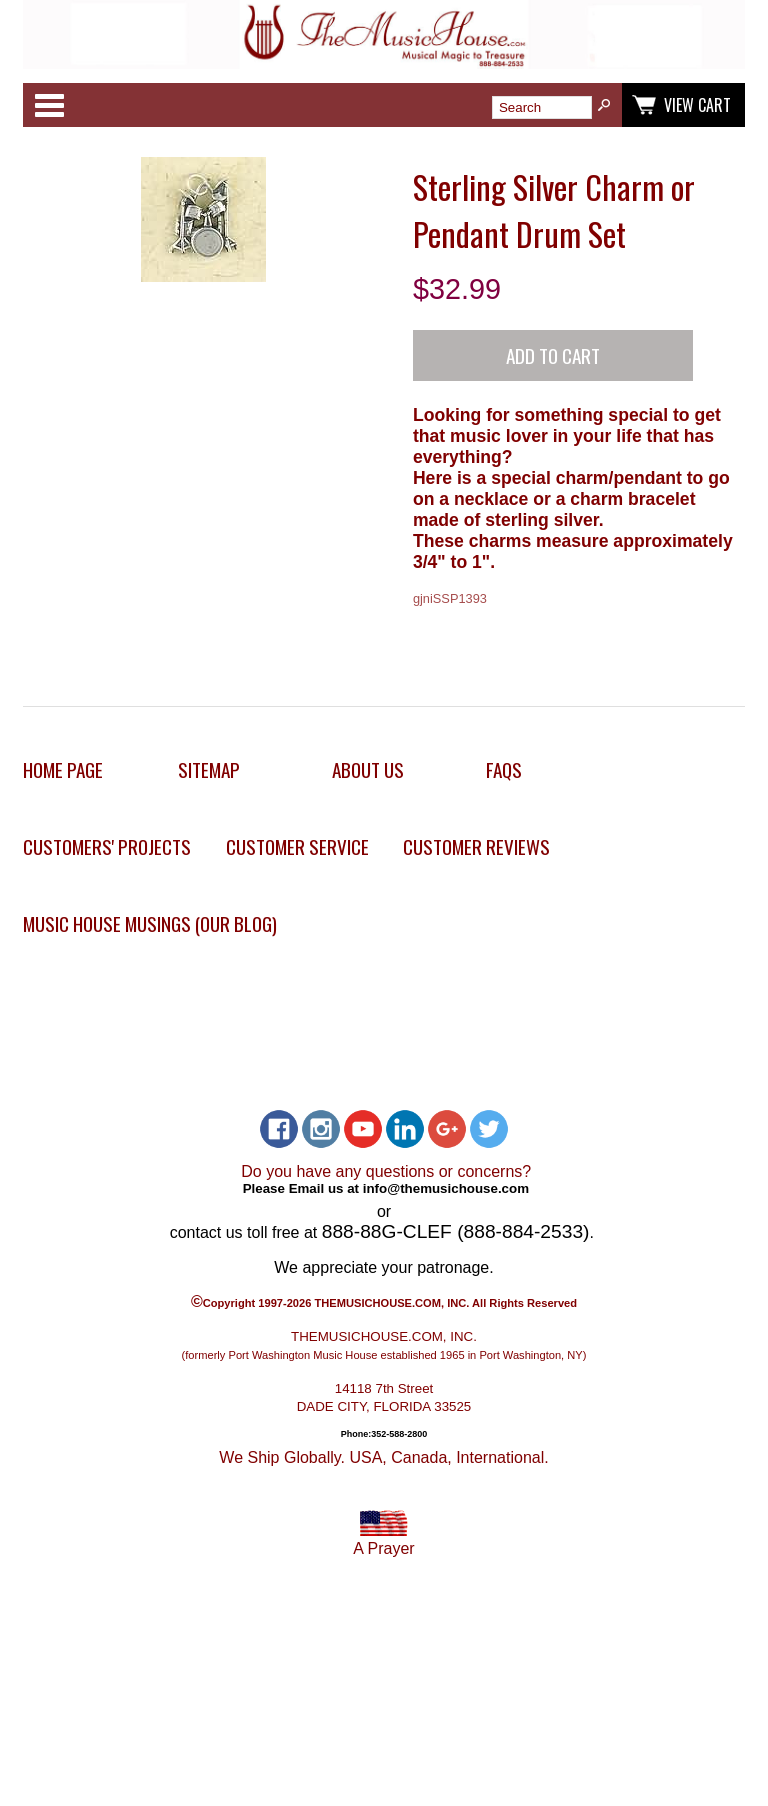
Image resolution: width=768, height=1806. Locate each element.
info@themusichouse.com (446, 1188)
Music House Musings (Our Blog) (150, 923)
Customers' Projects (107, 846)
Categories (49, 105)
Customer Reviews (476, 846)
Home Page (63, 769)
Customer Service (297, 846)
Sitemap (209, 769)
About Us (368, 769)
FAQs (504, 769)
